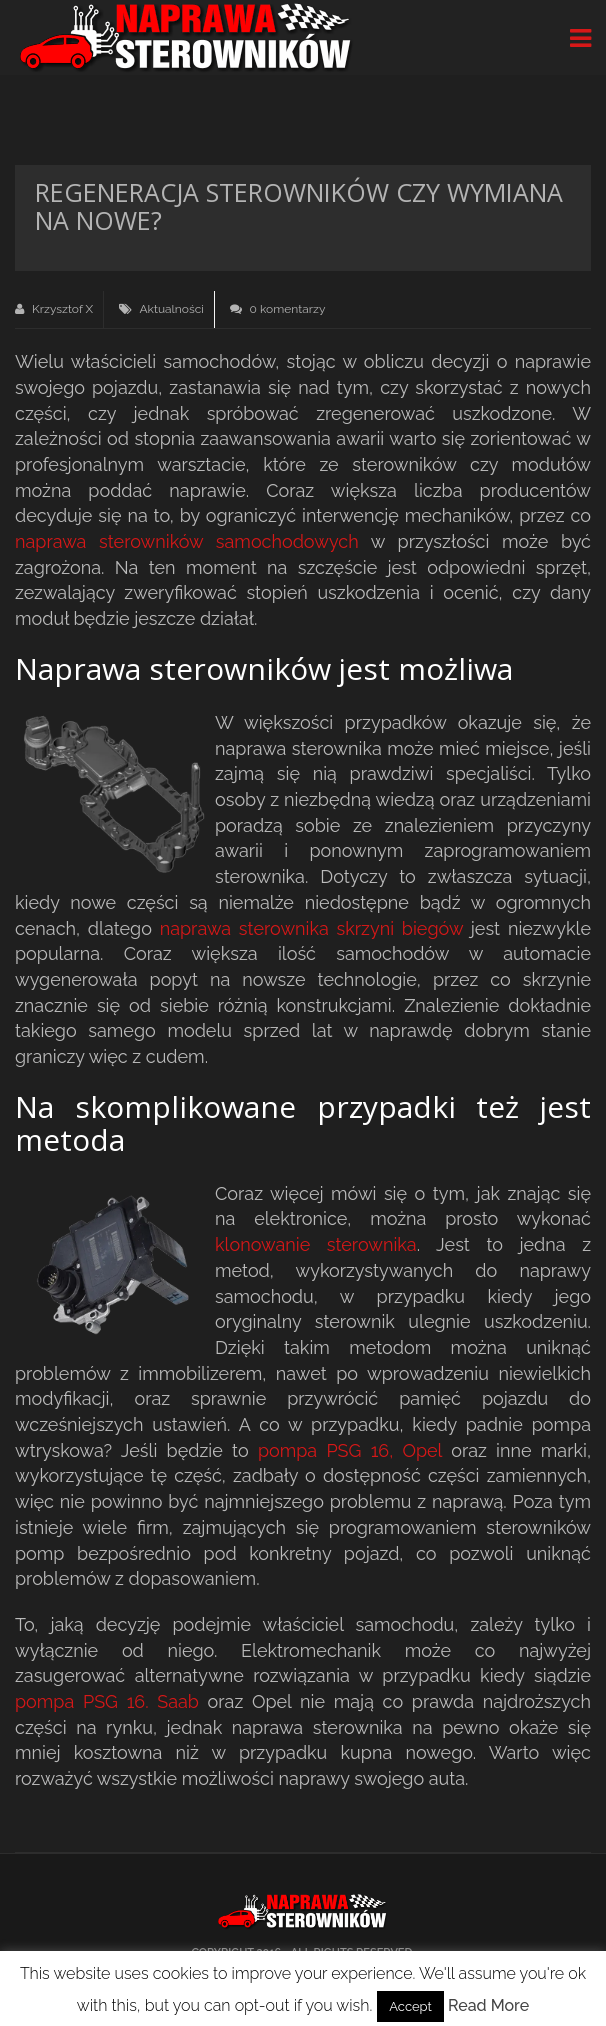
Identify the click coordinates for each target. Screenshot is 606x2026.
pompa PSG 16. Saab (107, 1701)
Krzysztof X (54, 309)
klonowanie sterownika (316, 1244)
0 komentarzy (278, 309)
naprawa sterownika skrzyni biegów (311, 928)
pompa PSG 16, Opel (350, 1450)
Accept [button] (410, 2006)
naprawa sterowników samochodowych (187, 541)
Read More (488, 2005)
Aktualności (171, 309)
